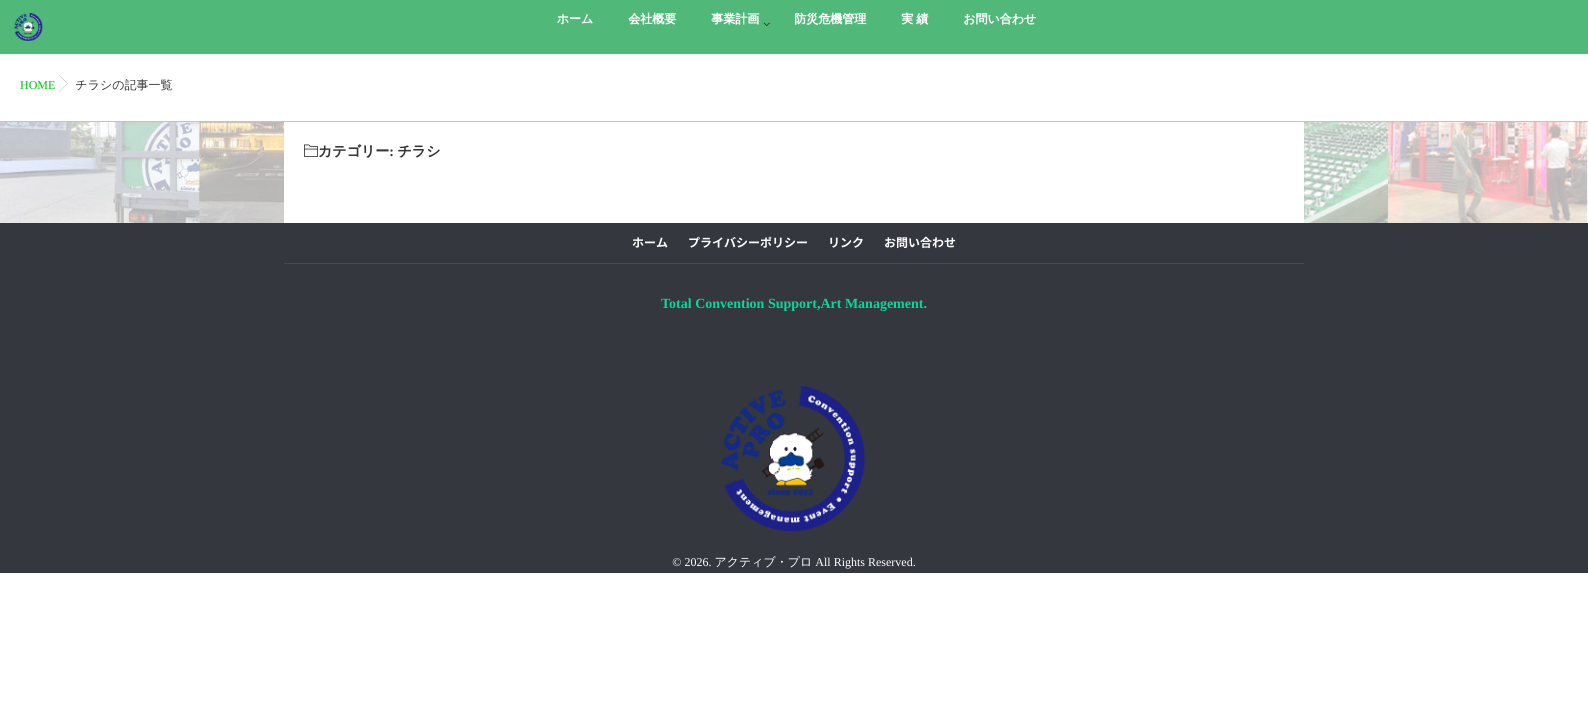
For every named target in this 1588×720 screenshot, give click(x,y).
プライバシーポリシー (748, 243)
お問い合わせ (920, 243)
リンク (846, 243)
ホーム (650, 243)
